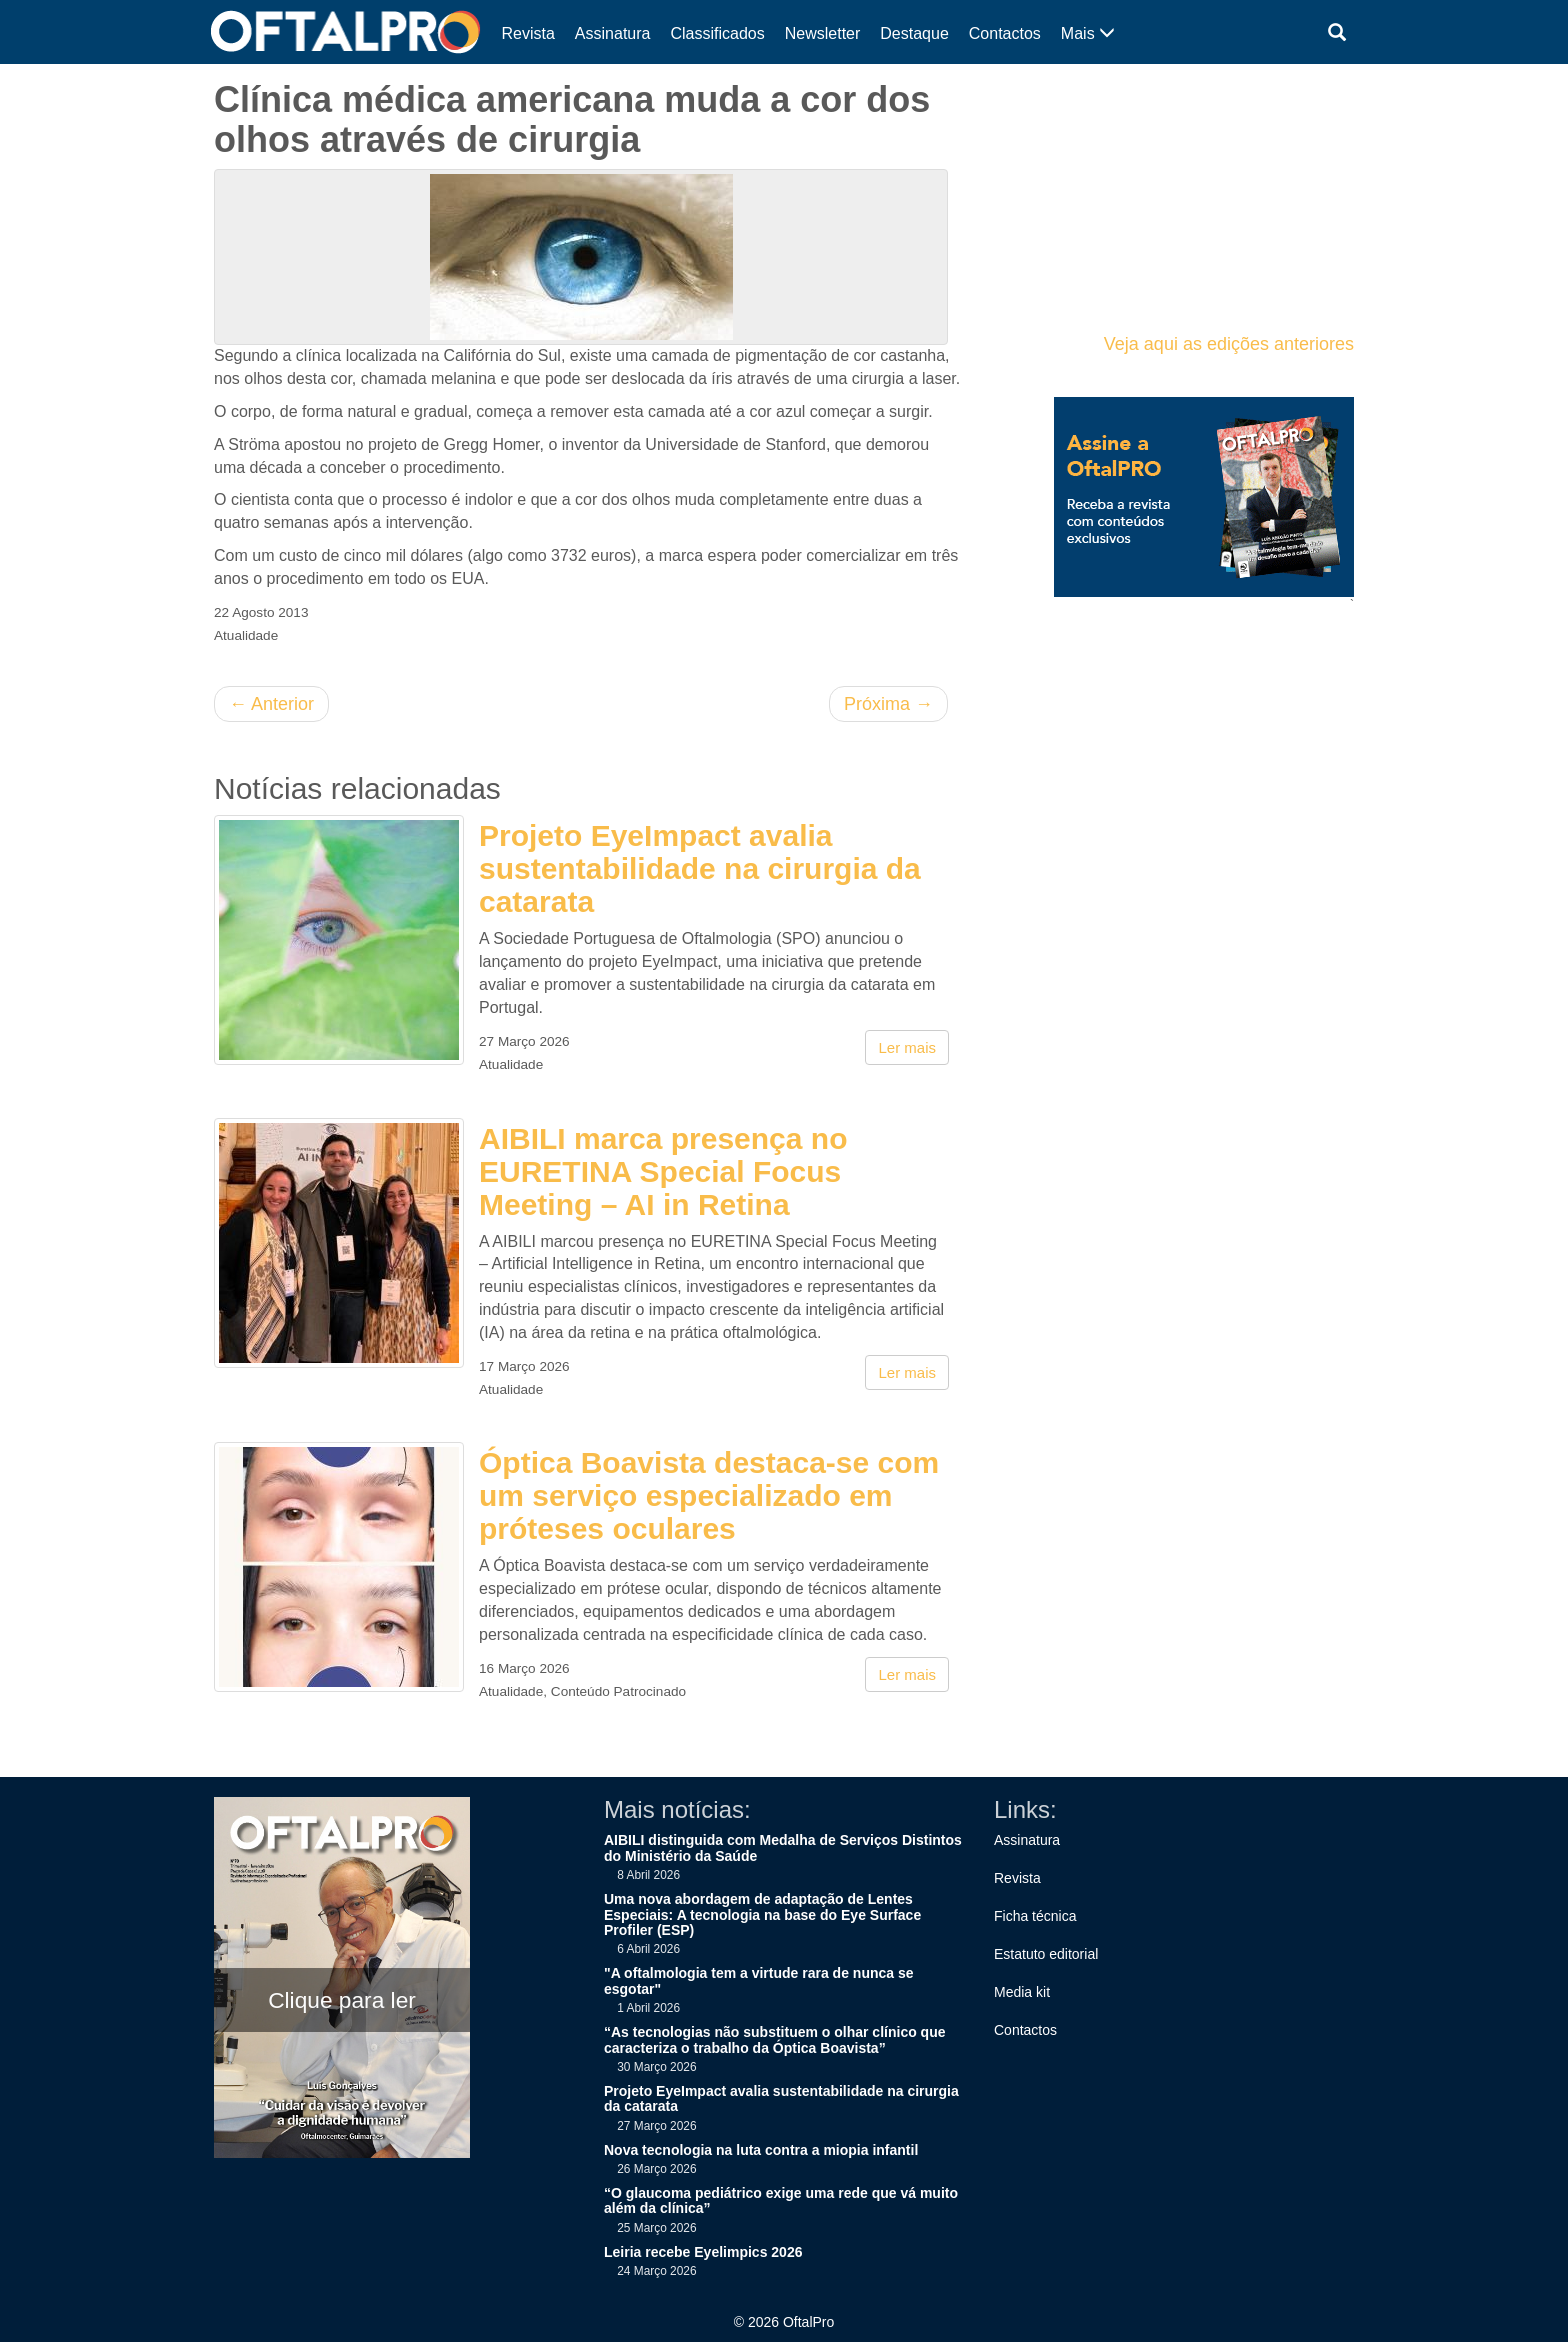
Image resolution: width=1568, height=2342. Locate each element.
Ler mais (907, 1047)
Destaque (914, 33)
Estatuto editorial (1046, 1954)
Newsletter (823, 33)
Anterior (271, 704)
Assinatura (613, 33)
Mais (1088, 33)
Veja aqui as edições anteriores (1229, 344)
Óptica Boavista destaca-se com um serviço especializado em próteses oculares (709, 1495)
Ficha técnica (1035, 1916)
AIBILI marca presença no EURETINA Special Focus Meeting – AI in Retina (663, 1171)
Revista (528, 33)
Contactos (1005, 33)
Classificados (717, 33)
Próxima (888, 704)
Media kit (1022, 1992)
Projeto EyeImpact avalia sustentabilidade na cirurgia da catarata (700, 868)
